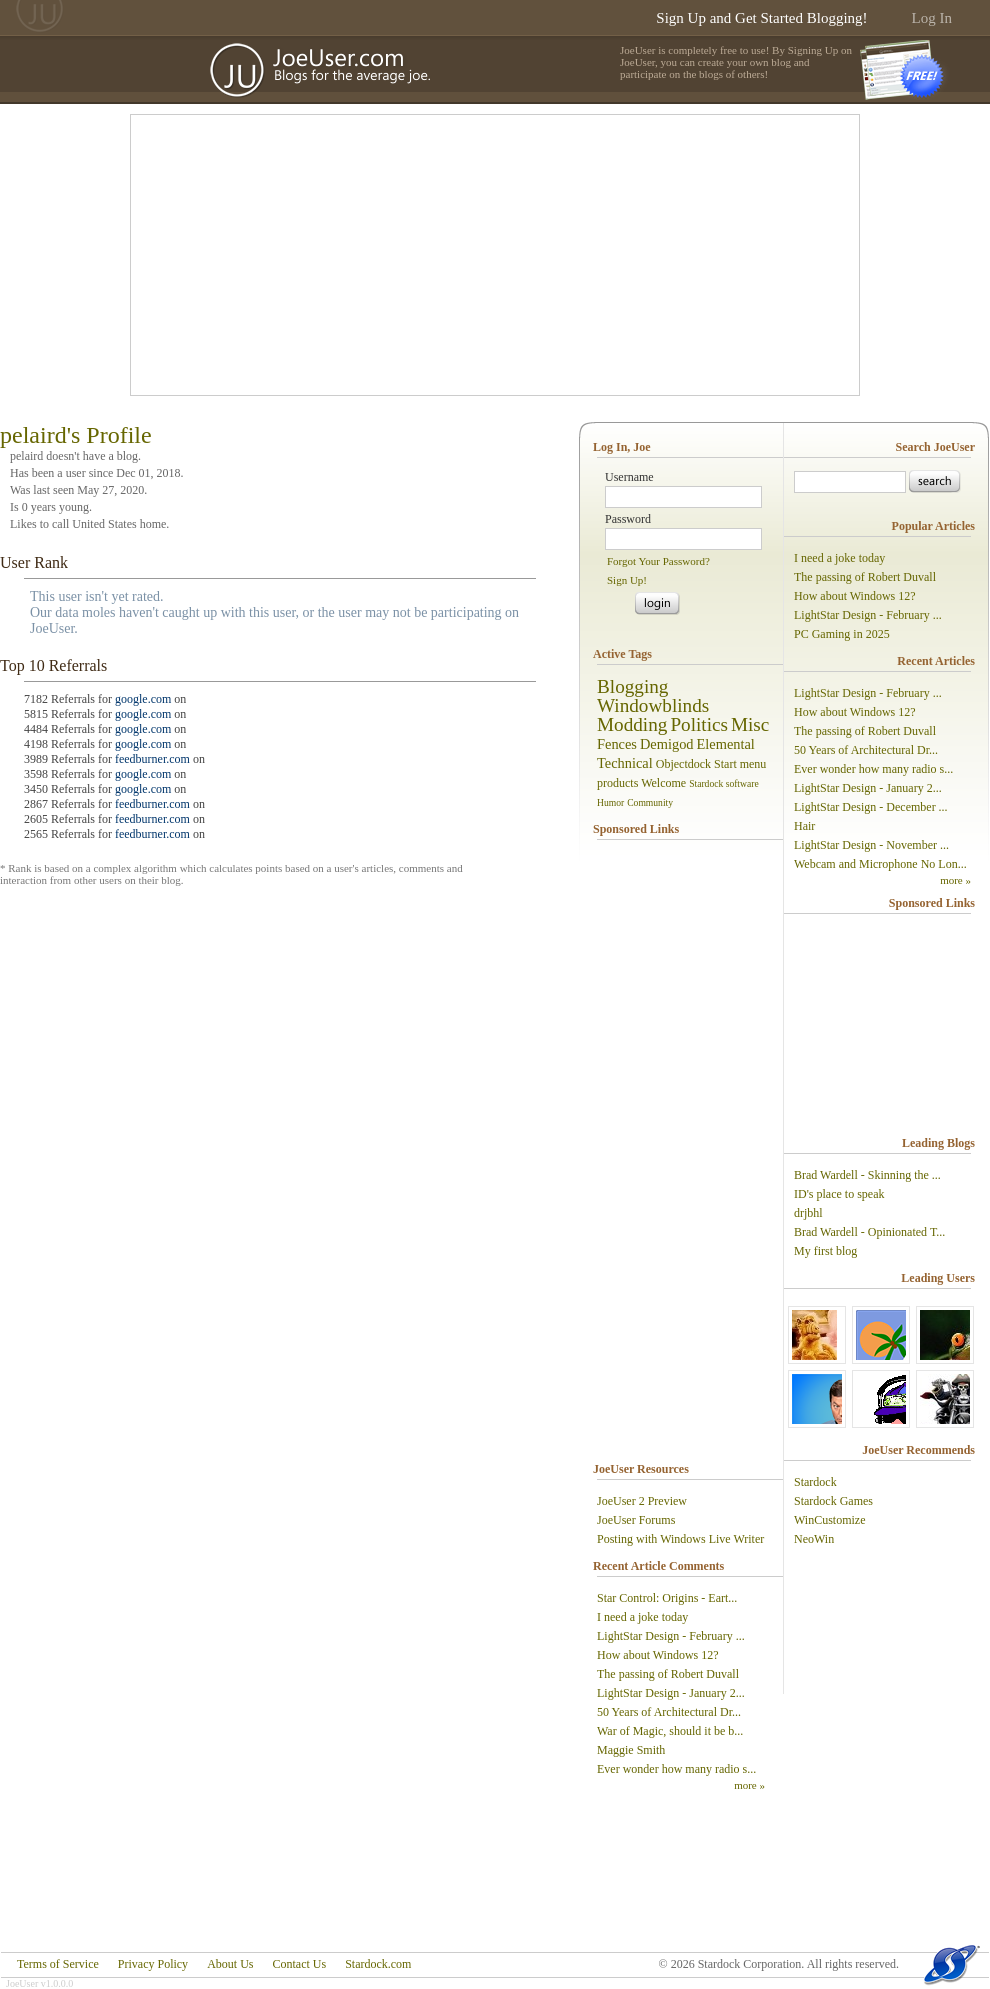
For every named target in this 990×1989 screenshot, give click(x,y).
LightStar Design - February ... (671, 1636)
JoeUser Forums (636, 1520)
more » (749, 1785)
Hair (804, 826)
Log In (932, 18)
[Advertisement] (392, 255)
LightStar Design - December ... (871, 807)
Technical (625, 763)
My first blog (825, 1251)
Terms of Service (58, 1964)
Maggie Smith (631, 1750)
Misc (750, 724)
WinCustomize (830, 1520)
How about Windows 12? (658, 1655)
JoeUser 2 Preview (642, 1501)
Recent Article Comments (658, 1566)
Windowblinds (653, 705)
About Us (230, 1964)
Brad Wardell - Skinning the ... (867, 1175)
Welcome (663, 783)
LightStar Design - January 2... (671, 1693)
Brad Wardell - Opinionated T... (869, 1232)
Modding (632, 724)
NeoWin (814, 1539)
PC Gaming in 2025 (842, 634)
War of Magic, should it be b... (670, 1731)
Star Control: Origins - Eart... (667, 1598)
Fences (617, 744)
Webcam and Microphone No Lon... (880, 864)
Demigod (667, 744)
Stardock (815, 1482)
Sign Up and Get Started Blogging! (761, 18)
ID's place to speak (839, 1194)
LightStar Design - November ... (871, 845)
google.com (143, 699)
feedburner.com (152, 759)
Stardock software (724, 783)
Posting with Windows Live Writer (680, 1539)
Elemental (726, 744)
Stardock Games (833, 1501)
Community (650, 802)
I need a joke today (642, 1617)
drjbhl (808, 1213)
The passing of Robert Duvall (668, 1674)
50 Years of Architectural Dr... (669, 1712)
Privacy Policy (153, 1964)
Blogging (632, 686)
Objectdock (683, 764)
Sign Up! (627, 580)
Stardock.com (378, 1964)
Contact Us (299, 1964)
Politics (699, 724)
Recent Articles (936, 661)
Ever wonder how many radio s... (676, 1769)
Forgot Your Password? (658, 561)
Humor (610, 802)
